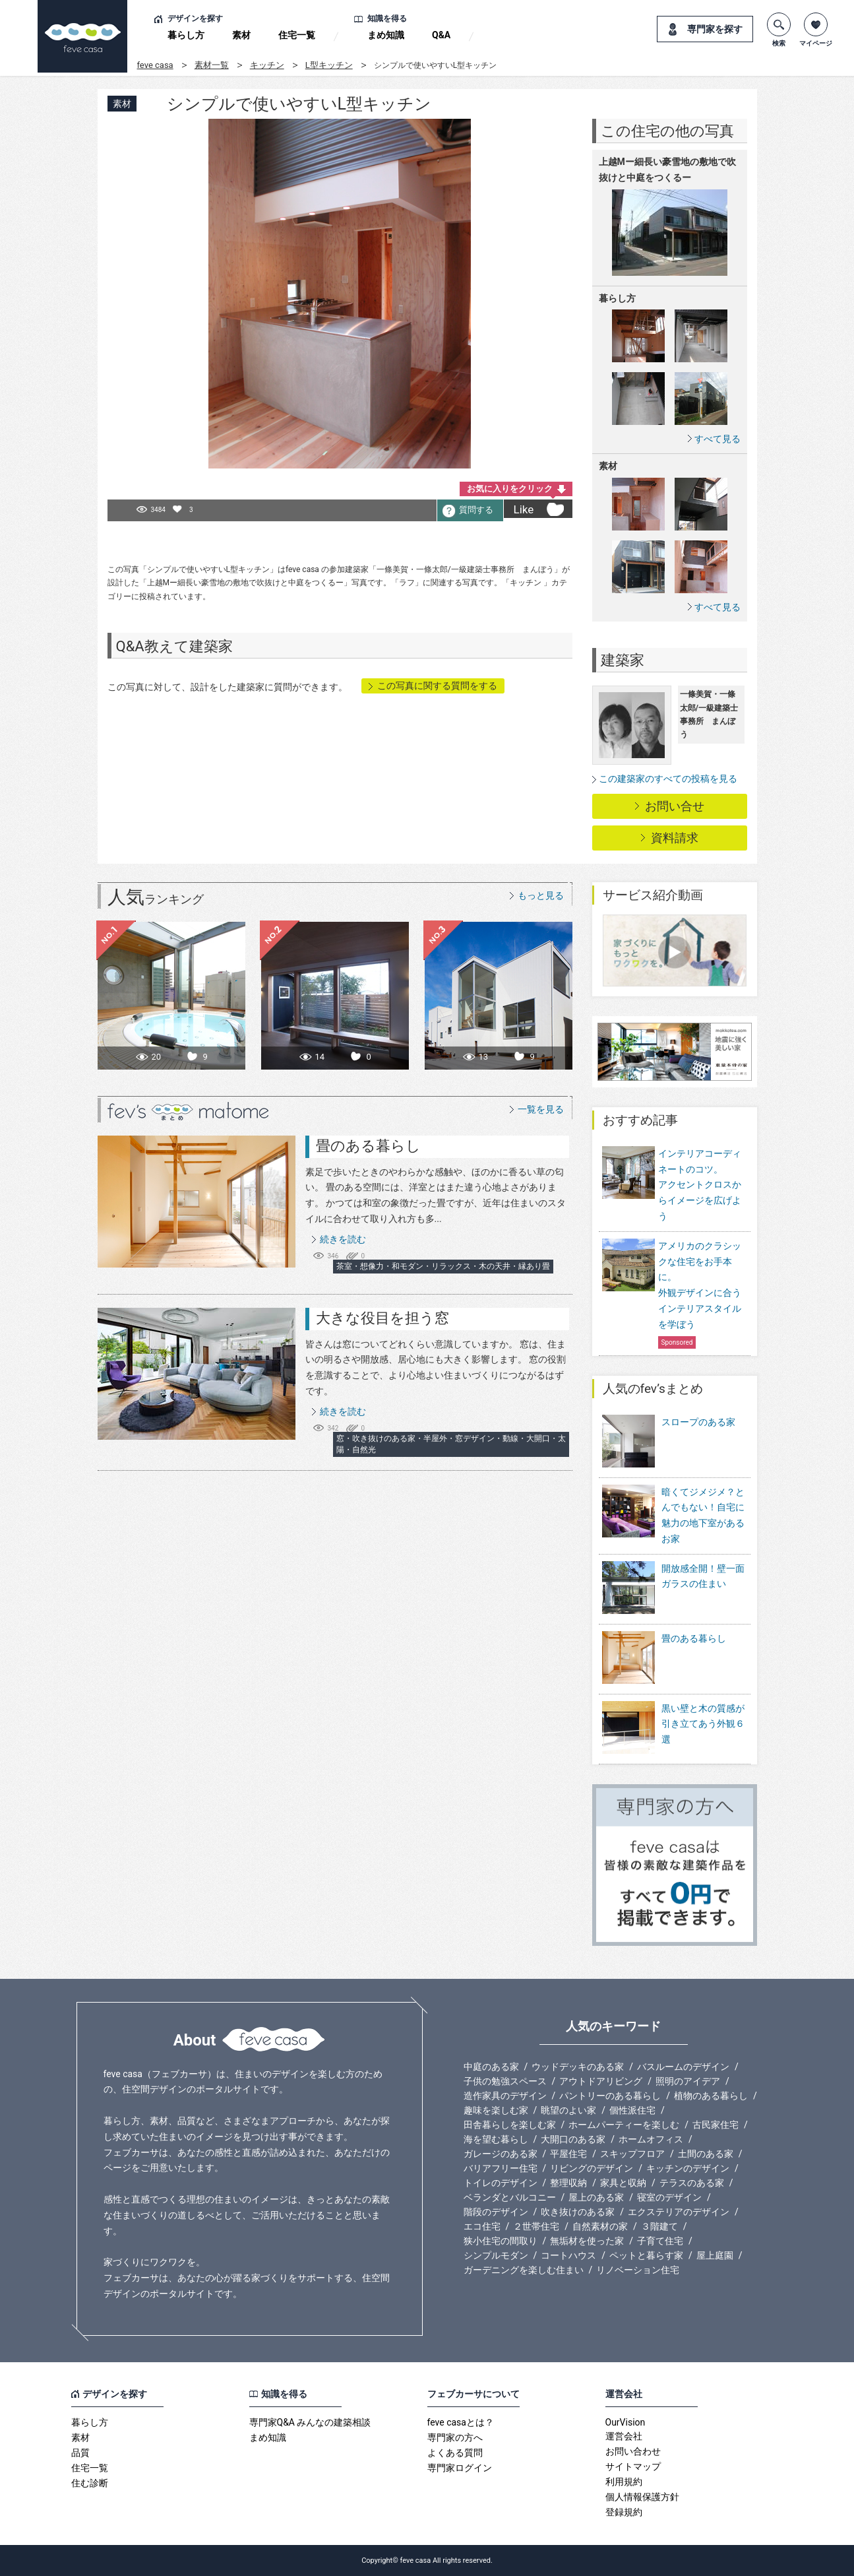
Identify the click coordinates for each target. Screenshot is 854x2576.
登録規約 (623, 2512)
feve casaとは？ (460, 2422)
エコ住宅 (482, 2226)
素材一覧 (212, 65)
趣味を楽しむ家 (496, 2110)
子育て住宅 (660, 2241)
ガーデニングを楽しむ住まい (524, 2270)
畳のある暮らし (368, 1146)
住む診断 (89, 2483)
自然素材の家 (600, 2226)
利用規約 (623, 2481)
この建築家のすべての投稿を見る (668, 778)
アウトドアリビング (600, 2081)
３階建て (659, 2226)
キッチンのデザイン (687, 2168)
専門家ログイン (459, 2468)
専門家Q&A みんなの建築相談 (310, 2422)
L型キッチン (329, 65)
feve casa (155, 65)
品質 (80, 2452)
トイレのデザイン (500, 2182)
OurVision (625, 2422)
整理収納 (568, 2182)
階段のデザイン (496, 2211)
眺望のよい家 (568, 2110)
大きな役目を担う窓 (382, 1318)
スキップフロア (632, 2153)
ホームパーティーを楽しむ (623, 2124)
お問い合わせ (633, 2451)
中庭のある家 (491, 2066)
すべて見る (717, 438)
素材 (241, 35)
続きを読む (343, 1239)
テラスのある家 (691, 2182)
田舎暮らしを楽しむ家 (510, 2124)
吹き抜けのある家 (578, 2211)
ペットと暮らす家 (646, 2255)
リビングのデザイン (591, 2168)
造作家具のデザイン (505, 2095)
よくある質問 (455, 2452)
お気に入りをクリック (510, 489)
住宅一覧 (296, 35)
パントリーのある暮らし (610, 2095)
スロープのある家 (668, 1442)
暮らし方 (186, 35)
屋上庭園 (714, 2255)
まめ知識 (385, 35)
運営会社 (623, 2436)
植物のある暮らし (711, 2095)
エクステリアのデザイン (678, 2211)
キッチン (267, 65)
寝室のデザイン (669, 2197)
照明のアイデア (688, 2081)
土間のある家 (705, 2153)
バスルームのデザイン (683, 2066)
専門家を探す (715, 29)
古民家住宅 (715, 2124)
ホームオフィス (651, 2139)
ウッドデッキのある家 (578, 2066)
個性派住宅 (632, 2110)
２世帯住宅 (536, 2226)
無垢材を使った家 (587, 2241)
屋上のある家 (596, 2197)
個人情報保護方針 (642, 2497)
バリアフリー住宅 (500, 2168)
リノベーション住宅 (637, 2270)
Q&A (441, 35)
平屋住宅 (568, 2153)
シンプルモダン (496, 2255)
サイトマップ (633, 2466)
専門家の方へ (455, 2437)
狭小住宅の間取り (500, 2241)
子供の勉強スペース (505, 2081)
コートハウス (568, 2255)
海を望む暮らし (496, 2139)
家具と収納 (623, 2182)
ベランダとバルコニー (510, 2197)
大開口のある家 (573, 2139)
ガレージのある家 (500, 2153)
